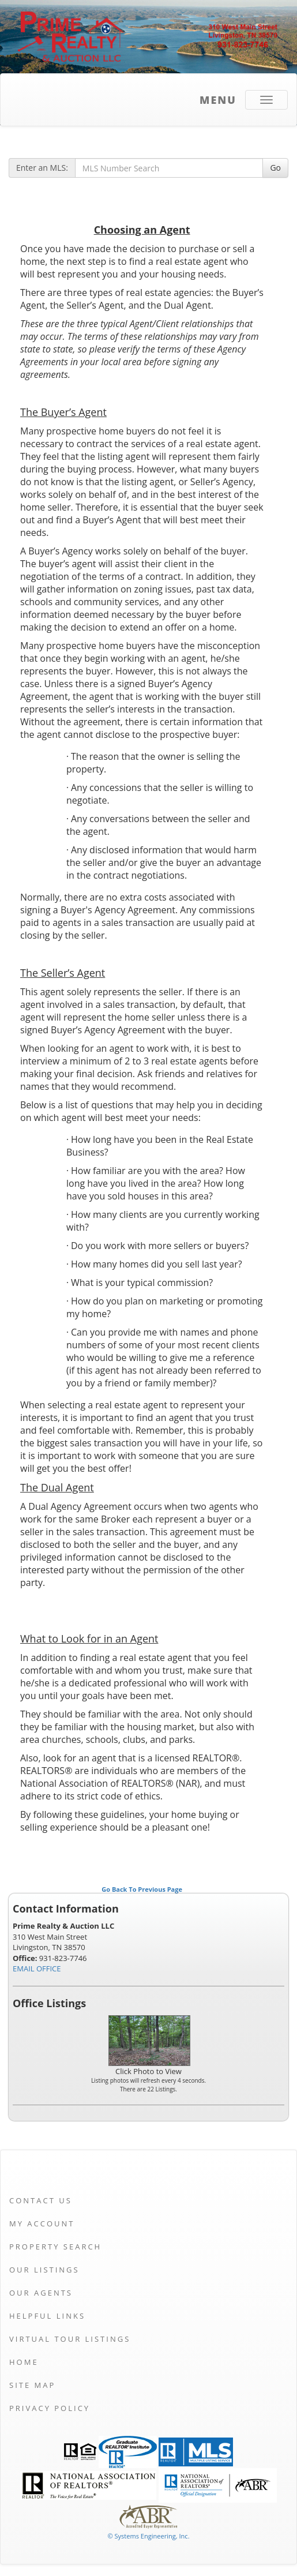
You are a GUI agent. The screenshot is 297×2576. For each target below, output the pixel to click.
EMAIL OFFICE (37, 1968)
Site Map (32, 2385)
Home (24, 2362)
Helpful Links (47, 2316)
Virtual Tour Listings (69, 2339)
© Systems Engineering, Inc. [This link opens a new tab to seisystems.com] (148, 2536)
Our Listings (44, 2269)
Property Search (55, 2246)
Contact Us (40, 2200)
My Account (41, 2223)
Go (275, 167)
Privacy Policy (49, 2408)
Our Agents (41, 2293)
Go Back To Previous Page (141, 1889)
